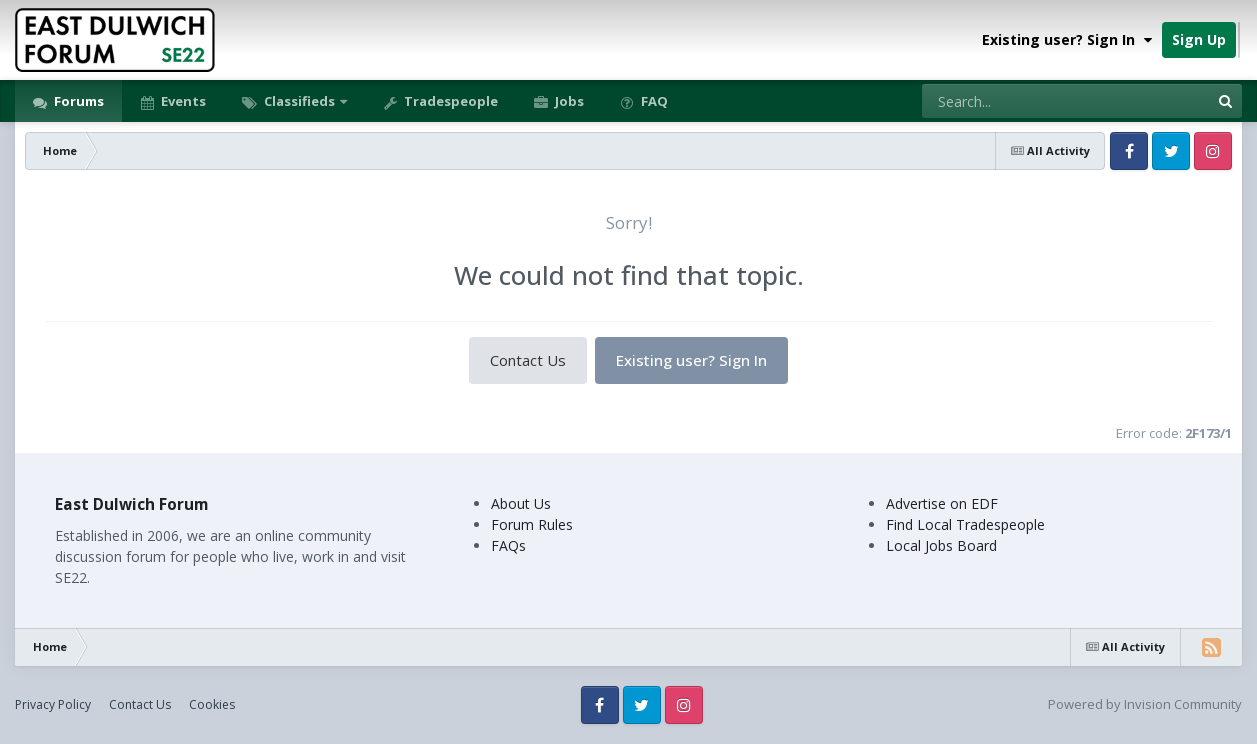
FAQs (508, 545)
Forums (77, 101)
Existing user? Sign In (1067, 40)
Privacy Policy (53, 704)
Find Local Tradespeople (965, 524)
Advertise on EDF (942, 503)
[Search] (1013, 101)
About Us (521, 503)
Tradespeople (449, 101)
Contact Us (528, 360)
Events (182, 101)
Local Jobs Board (941, 545)
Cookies (212, 704)
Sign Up (1199, 39)
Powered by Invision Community (1145, 704)
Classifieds (299, 101)
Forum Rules (532, 524)
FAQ (653, 101)
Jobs (568, 101)
